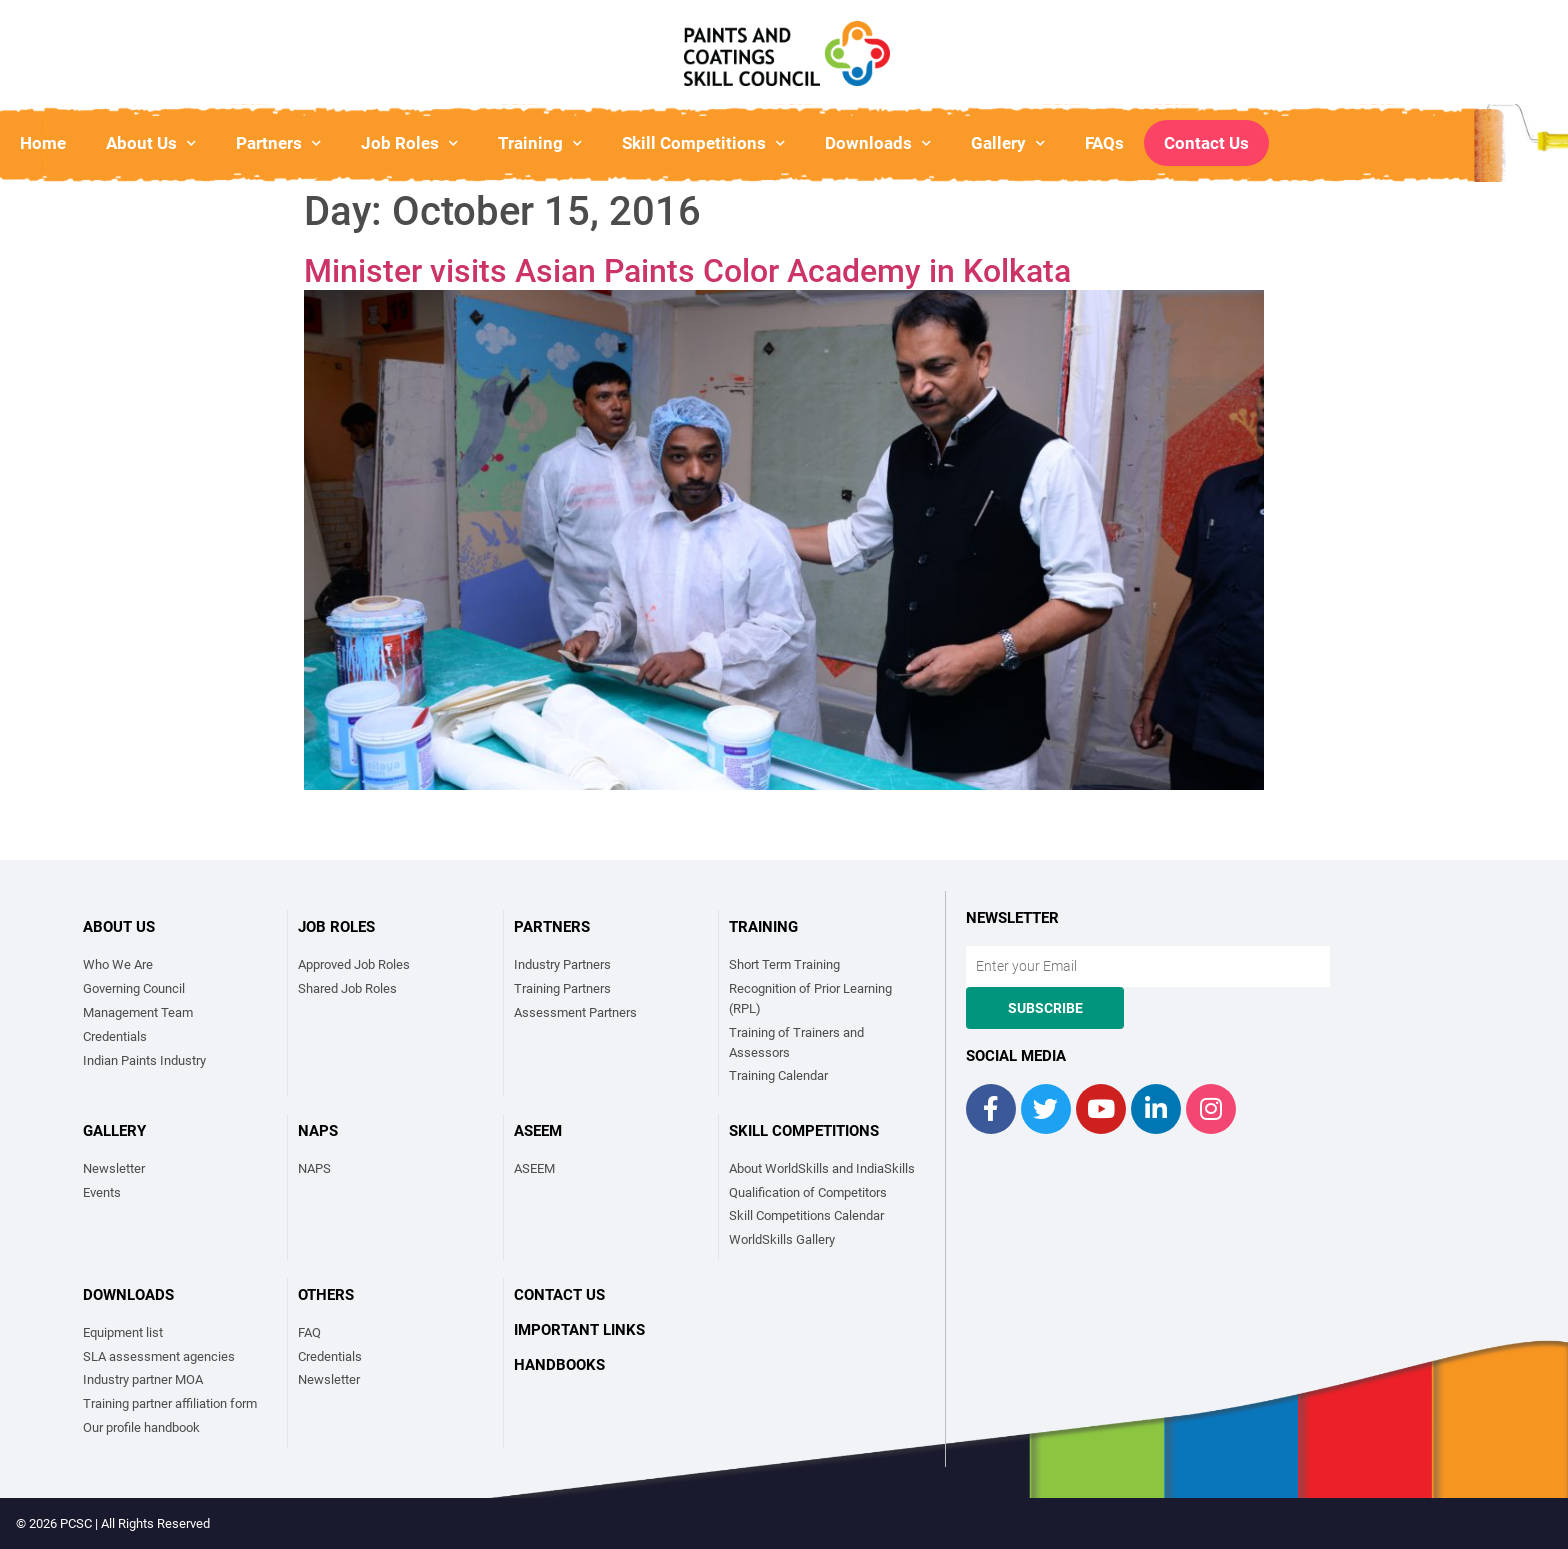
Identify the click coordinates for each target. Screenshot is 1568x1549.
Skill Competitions (703, 143)
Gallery (1008, 143)
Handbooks (559, 1365)
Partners (278, 143)
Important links (579, 1330)
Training (540, 143)
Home (43, 143)
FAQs (1104, 143)
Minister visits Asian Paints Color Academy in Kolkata (687, 271)
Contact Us (1206, 143)
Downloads (878, 143)
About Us (151, 143)
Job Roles (409, 143)
